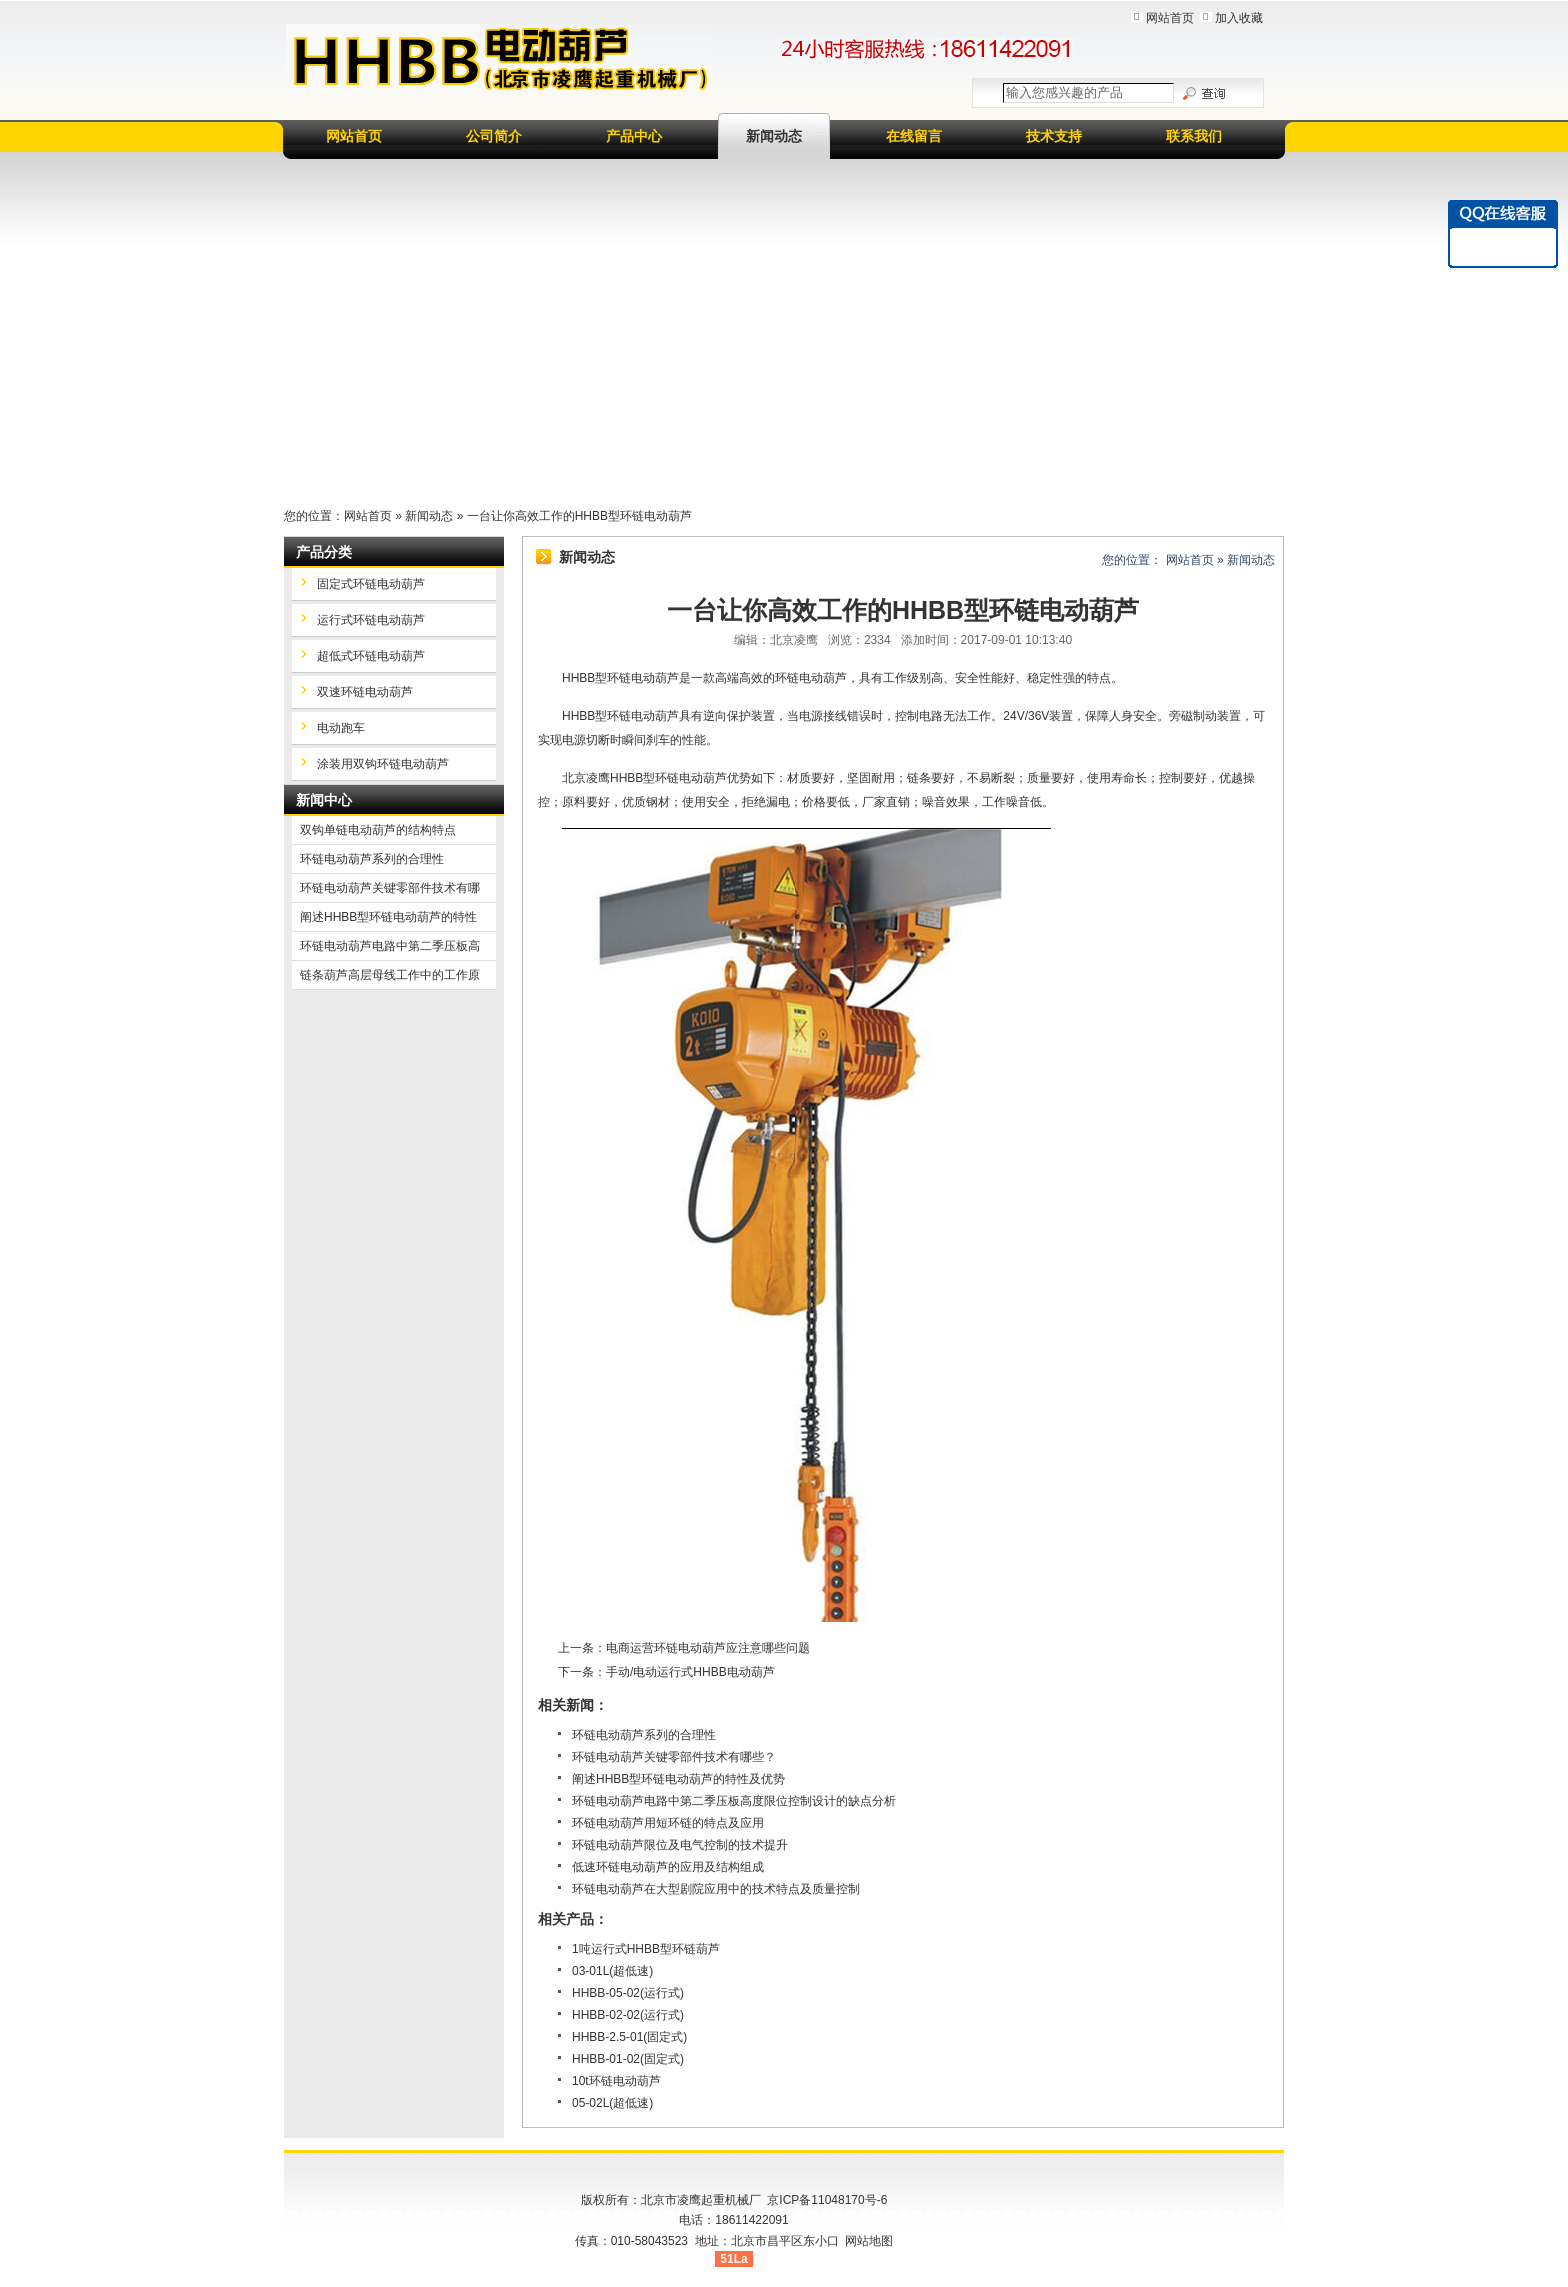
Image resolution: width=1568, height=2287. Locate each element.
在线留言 (914, 136)
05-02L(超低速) (612, 2103)
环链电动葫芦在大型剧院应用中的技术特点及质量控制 (716, 1889)
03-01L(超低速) (612, 1971)
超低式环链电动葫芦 (371, 656)
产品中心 (634, 136)
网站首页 (1170, 18)
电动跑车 (341, 728)
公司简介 (494, 136)
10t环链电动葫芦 (616, 2081)
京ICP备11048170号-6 (827, 2200)
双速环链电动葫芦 (365, 692)
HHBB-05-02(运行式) (628, 1993)
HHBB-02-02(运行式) (628, 2015)
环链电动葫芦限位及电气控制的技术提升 (680, 1845)
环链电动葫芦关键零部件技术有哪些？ (674, 1757)
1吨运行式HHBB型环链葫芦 (646, 1949)
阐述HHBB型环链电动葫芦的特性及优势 (678, 1779)
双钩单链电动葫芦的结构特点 (378, 830)
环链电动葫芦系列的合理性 (644, 1735)
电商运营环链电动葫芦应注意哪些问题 (708, 1648)
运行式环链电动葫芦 (371, 620)
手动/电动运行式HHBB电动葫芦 (690, 1672)
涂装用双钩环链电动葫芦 (383, 764)
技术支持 (1054, 136)
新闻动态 (774, 136)
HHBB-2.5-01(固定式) (629, 2037)
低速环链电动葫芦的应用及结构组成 (668, 1867)
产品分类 (324, 552)
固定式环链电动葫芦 (371, 584)
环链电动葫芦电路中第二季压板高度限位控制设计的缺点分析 (734, 1801)
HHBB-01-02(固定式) (628, 2059)
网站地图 (869, 2241)
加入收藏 (1239, 18)
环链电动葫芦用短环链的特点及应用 (668, 1823)
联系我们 (1194, 136)
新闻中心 (324, 800)
